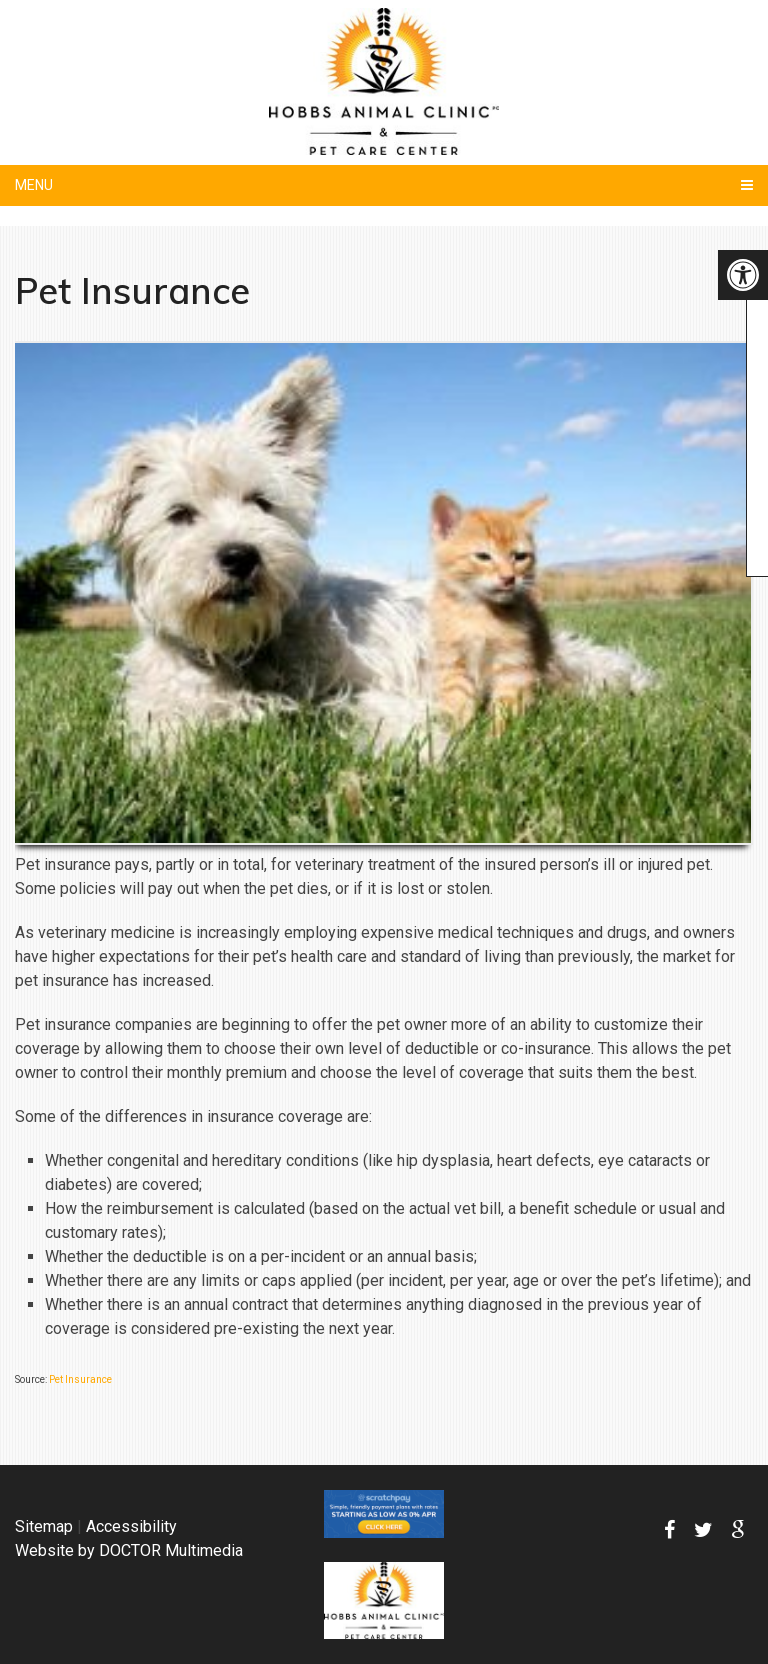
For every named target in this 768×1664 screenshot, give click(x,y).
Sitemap (44, 1526)
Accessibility (131, 1526)
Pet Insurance (80, 1379)
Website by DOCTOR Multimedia (129, 1550)
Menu (34, 185)
